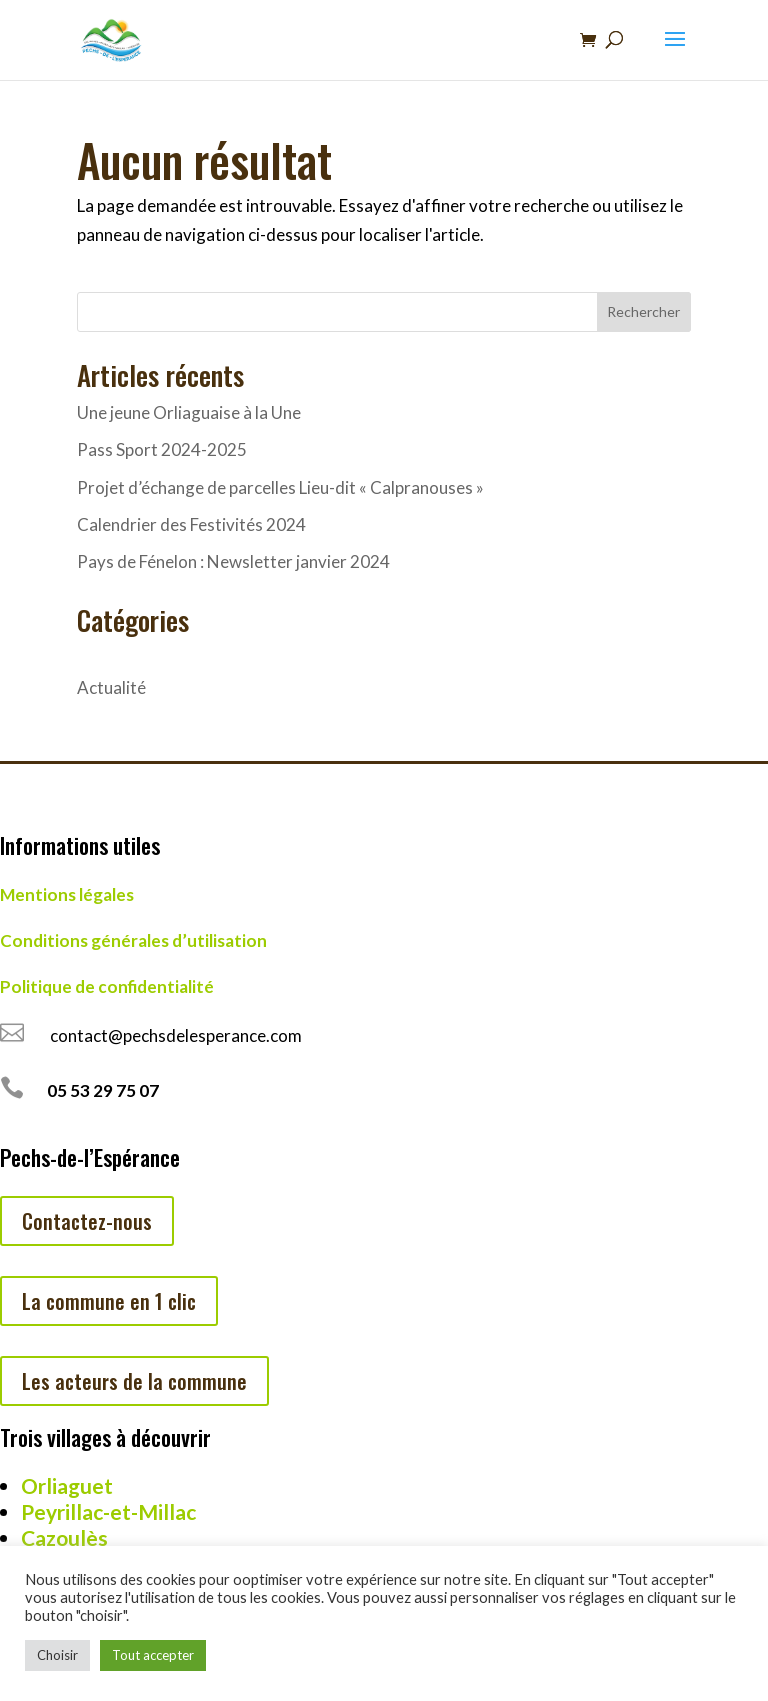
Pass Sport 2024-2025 (162, 449)
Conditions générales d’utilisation (133, 940)
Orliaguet (67, 1485)
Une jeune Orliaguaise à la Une (189, 412)
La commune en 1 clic (109, 1301)
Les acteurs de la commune (134, 1381)
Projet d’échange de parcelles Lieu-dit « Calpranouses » (280, 487)
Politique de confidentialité (107, 986)
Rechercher (643, 311)
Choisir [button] (57, 1655)
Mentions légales (67, 894)
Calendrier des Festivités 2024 (191, 524)
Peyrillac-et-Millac (108, 1511)
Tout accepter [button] (153, 1655)
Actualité (111, 687)
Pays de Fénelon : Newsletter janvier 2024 (233, 561)
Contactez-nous (87, 1221)
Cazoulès (64, 1537)
